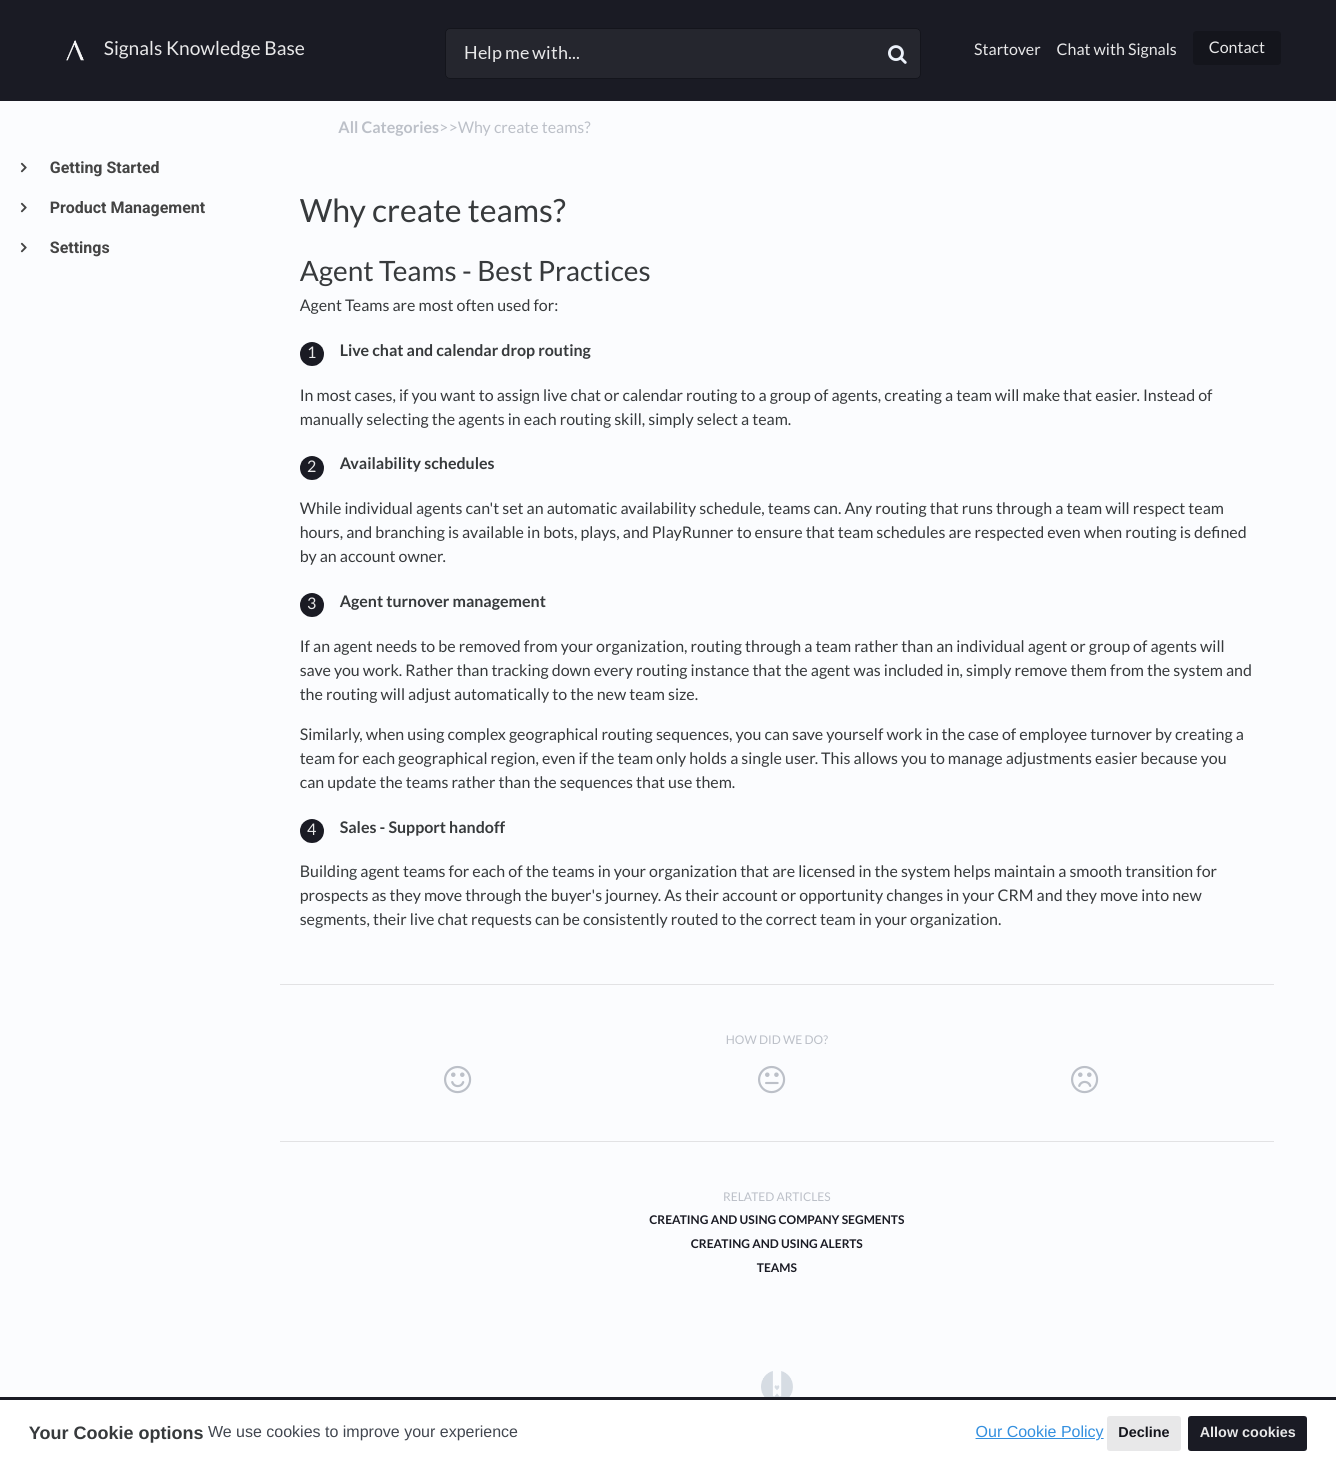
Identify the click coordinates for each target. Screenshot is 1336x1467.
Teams (777, 1267)
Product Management (126, 207)
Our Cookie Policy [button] (1040, 1432)
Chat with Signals (1117, 49)
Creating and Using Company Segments (776, 1219)
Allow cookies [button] (1248, 1433)
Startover (1007, 49)
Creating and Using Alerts (777, 1243)
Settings (79, 247)
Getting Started (104, 167)
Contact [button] (1237, 47)
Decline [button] (1143, 1433)
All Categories (388, 127)
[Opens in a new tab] (777, 1385)
